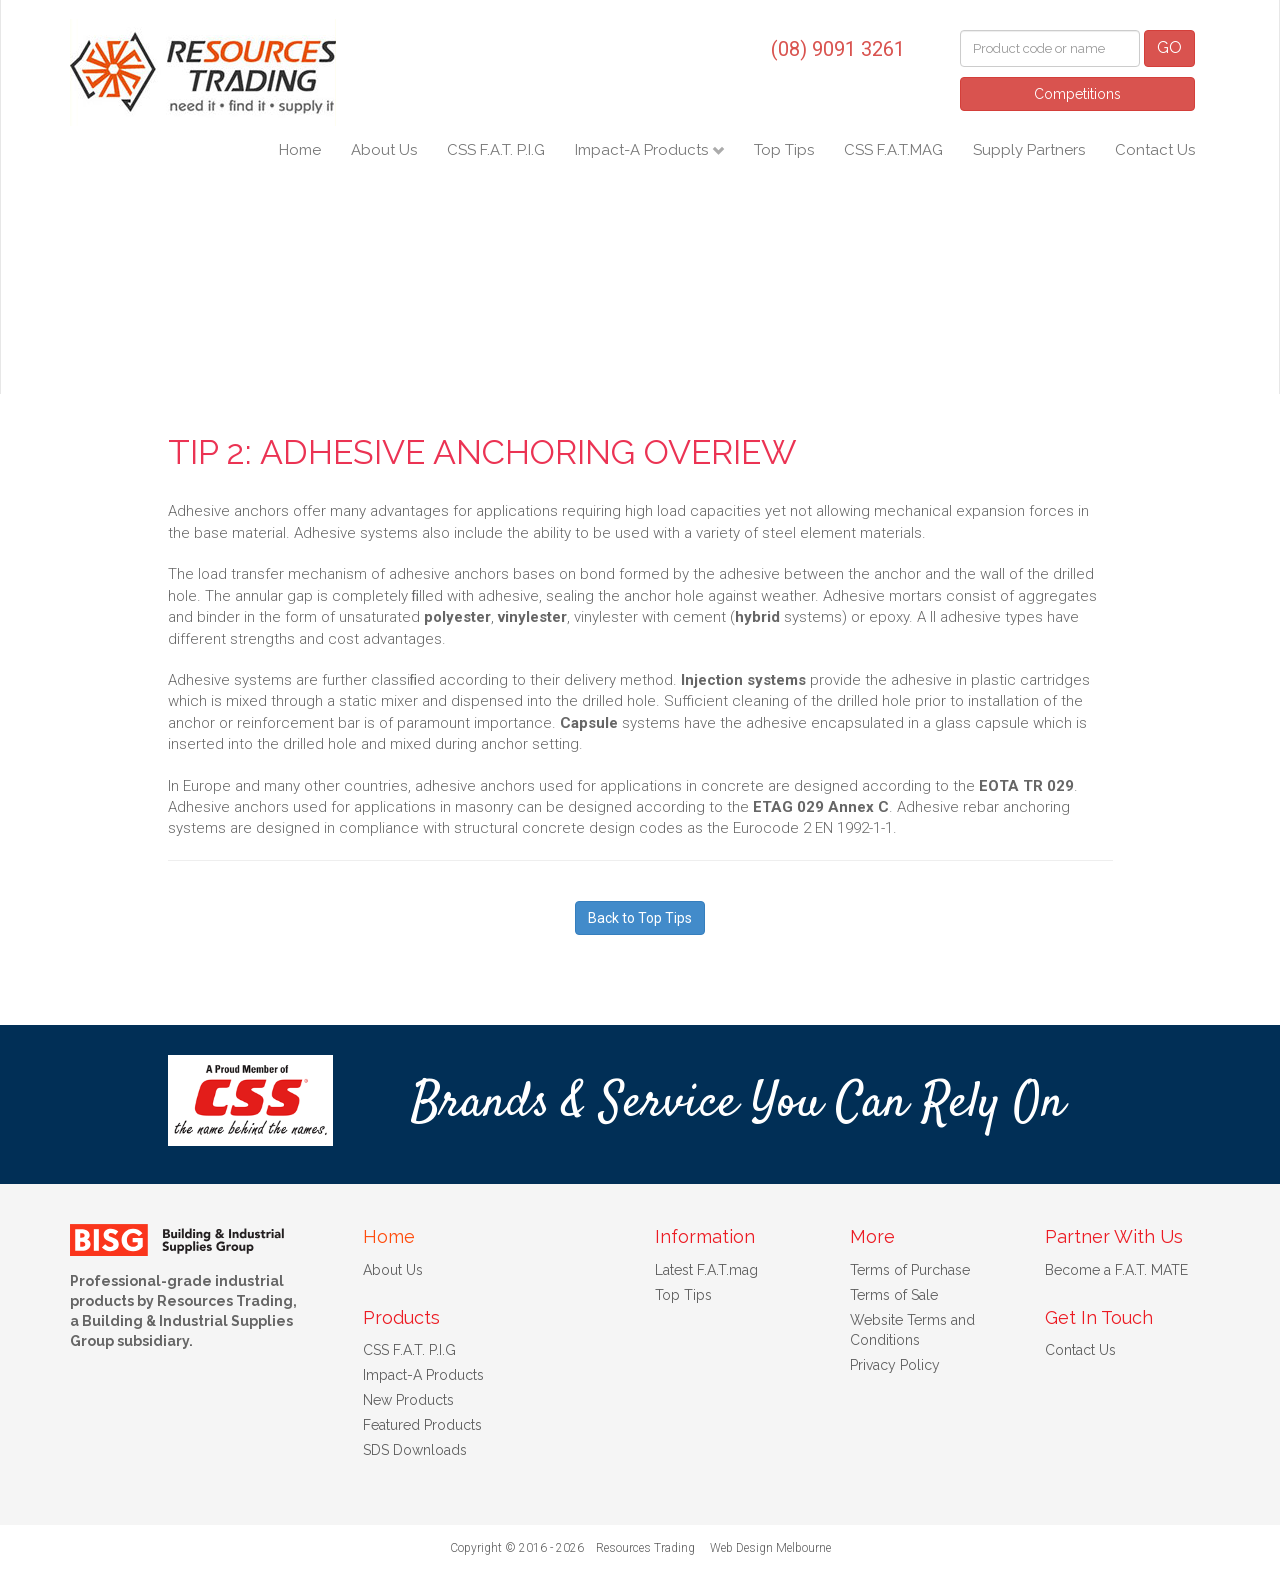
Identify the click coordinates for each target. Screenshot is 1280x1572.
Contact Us (1155, 150)
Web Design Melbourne (770, 1548)
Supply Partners (1029, 150)
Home (300, 150)
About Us (384, 150)
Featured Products (422, 1425)
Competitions (1077, 94)
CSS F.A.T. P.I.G (496, 150)
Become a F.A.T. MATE (1116, 1270)
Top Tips (784, 150)
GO (1169, 47)
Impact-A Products (643, 150)
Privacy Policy (895, 1365)
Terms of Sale (894, 1295)
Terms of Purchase (910, 1270)
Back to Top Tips (640, 918)
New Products (408, 1400)
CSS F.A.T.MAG (893, 150)
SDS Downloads (415, 1450)
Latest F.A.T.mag (706, 1270)
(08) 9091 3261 (838, 49)
